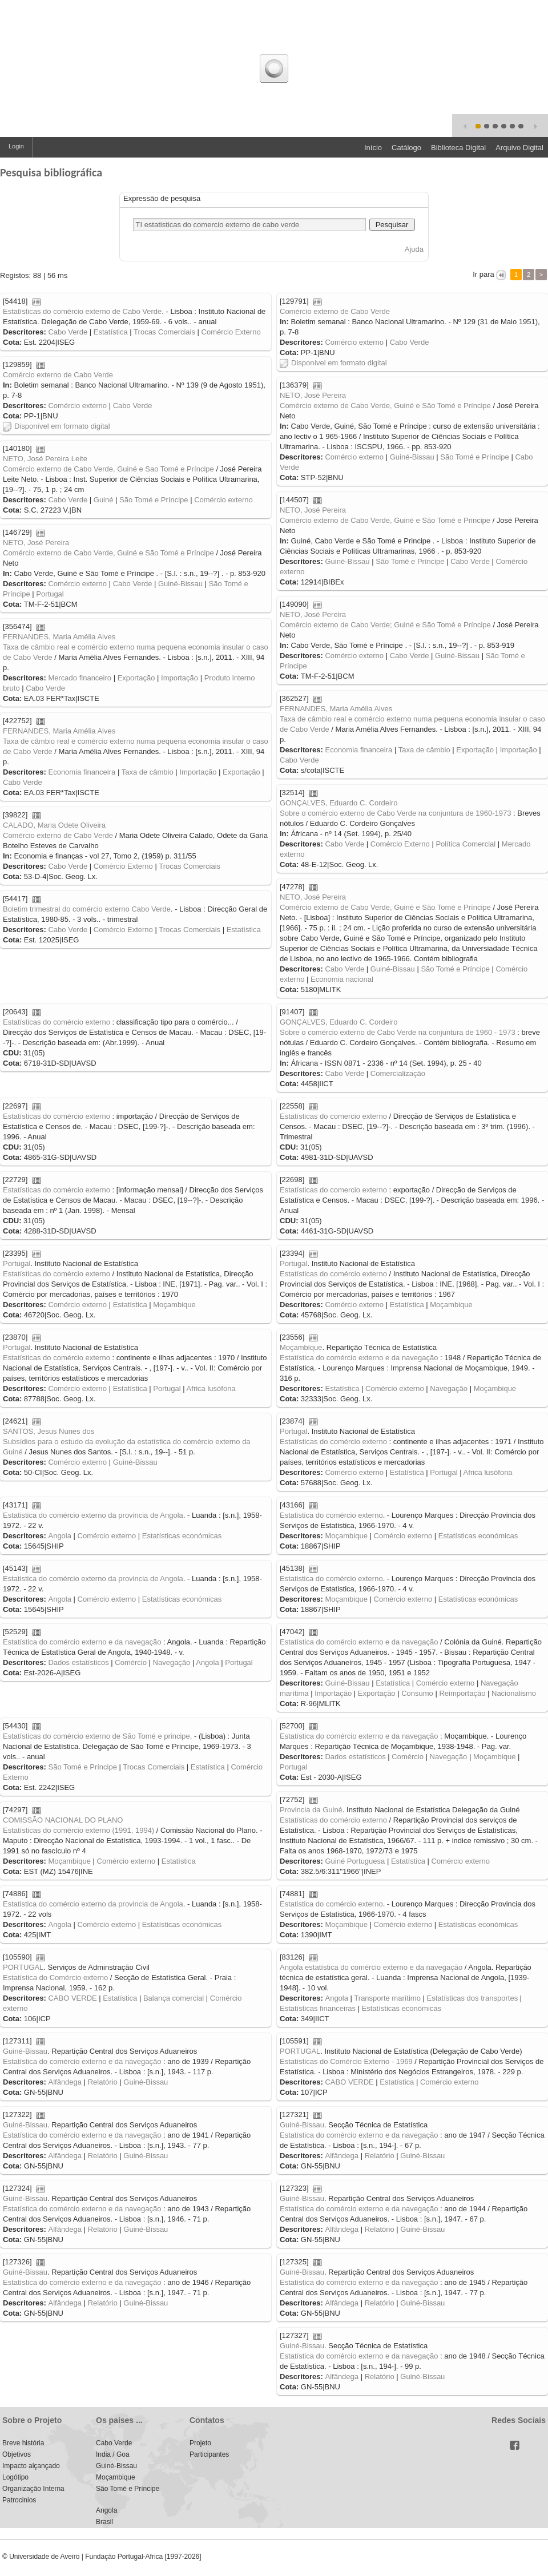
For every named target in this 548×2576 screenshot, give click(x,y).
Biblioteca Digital (458, 147)
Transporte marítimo (387, 1998)
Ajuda (414, 249)
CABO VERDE (72, 1998)
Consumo (417, 1693)
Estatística (111, 332)
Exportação (136, 678)
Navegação (449, 1388)
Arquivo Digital (519, 147)
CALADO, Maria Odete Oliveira (54, 825)
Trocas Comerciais (164, 332)
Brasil (104, 2522)
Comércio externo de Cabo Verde (335, 311)
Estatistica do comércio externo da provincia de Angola (93, 1515)
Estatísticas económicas (478, 1535)
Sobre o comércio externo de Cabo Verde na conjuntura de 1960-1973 (395, 813)
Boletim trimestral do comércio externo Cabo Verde (87, 909)
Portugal (49, 594)
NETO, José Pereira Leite (45, 458)
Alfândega (65, 2082)
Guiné (104, 499)
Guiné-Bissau (412, 457)
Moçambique (451, 1304)
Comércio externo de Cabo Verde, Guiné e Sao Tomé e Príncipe (108, 469)
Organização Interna (33, 2489)
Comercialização (397, 1073)
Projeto (200, 2443)
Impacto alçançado (31, 2466)
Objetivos (16, 2454)
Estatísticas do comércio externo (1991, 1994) (78, 1830)
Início (373, 147)
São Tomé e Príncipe (474, 457)
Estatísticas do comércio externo (56, 1022)
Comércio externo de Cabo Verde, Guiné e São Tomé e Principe (385, 520)
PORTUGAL (23, 1967)
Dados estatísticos (78, 1662)
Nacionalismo (513, 1693)
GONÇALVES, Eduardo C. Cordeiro (338, 803)
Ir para (484, 274)
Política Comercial (465, 844)
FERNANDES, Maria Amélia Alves (59, 636)
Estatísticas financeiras (318, 2008)
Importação (179, 678)
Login (16, 146)
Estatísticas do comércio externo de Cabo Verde (82, 311)
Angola (59, 1535)
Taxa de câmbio (424, 749)
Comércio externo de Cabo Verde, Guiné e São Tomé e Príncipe (385, 405)
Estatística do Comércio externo (55, 1977)
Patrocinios (19, 2500)
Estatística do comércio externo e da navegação (359, 1357)
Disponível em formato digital (333, 362)
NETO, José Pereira (313, 395)
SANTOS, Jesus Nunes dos (48, 1431)
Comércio (131, 1662)
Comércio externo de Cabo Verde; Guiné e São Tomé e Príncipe (385, 624)
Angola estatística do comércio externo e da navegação (371, 1967)
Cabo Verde (67, 332)
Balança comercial (173, 1998)
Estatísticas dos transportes (472, 1998)
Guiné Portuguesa (355, 1861)
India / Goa (113, 2454)
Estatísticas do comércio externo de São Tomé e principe (96, 1736)
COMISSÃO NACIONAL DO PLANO (63, 1820)
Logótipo (15, 2477)
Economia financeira (358, 749)
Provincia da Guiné (311, 1809)
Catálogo (406, 147)
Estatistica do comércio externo (331, 1515)
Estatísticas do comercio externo (333, 1116)
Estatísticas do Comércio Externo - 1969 (346, 2061)
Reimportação (462, 1693)
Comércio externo (354, 342)
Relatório (103, 2082)
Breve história (23, 2443)
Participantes (209, 2454)
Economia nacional (342, 979)
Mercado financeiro (79, 678)
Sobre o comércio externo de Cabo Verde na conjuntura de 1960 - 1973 (397, 1032)
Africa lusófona (211, 1388)
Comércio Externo (231, 332)
